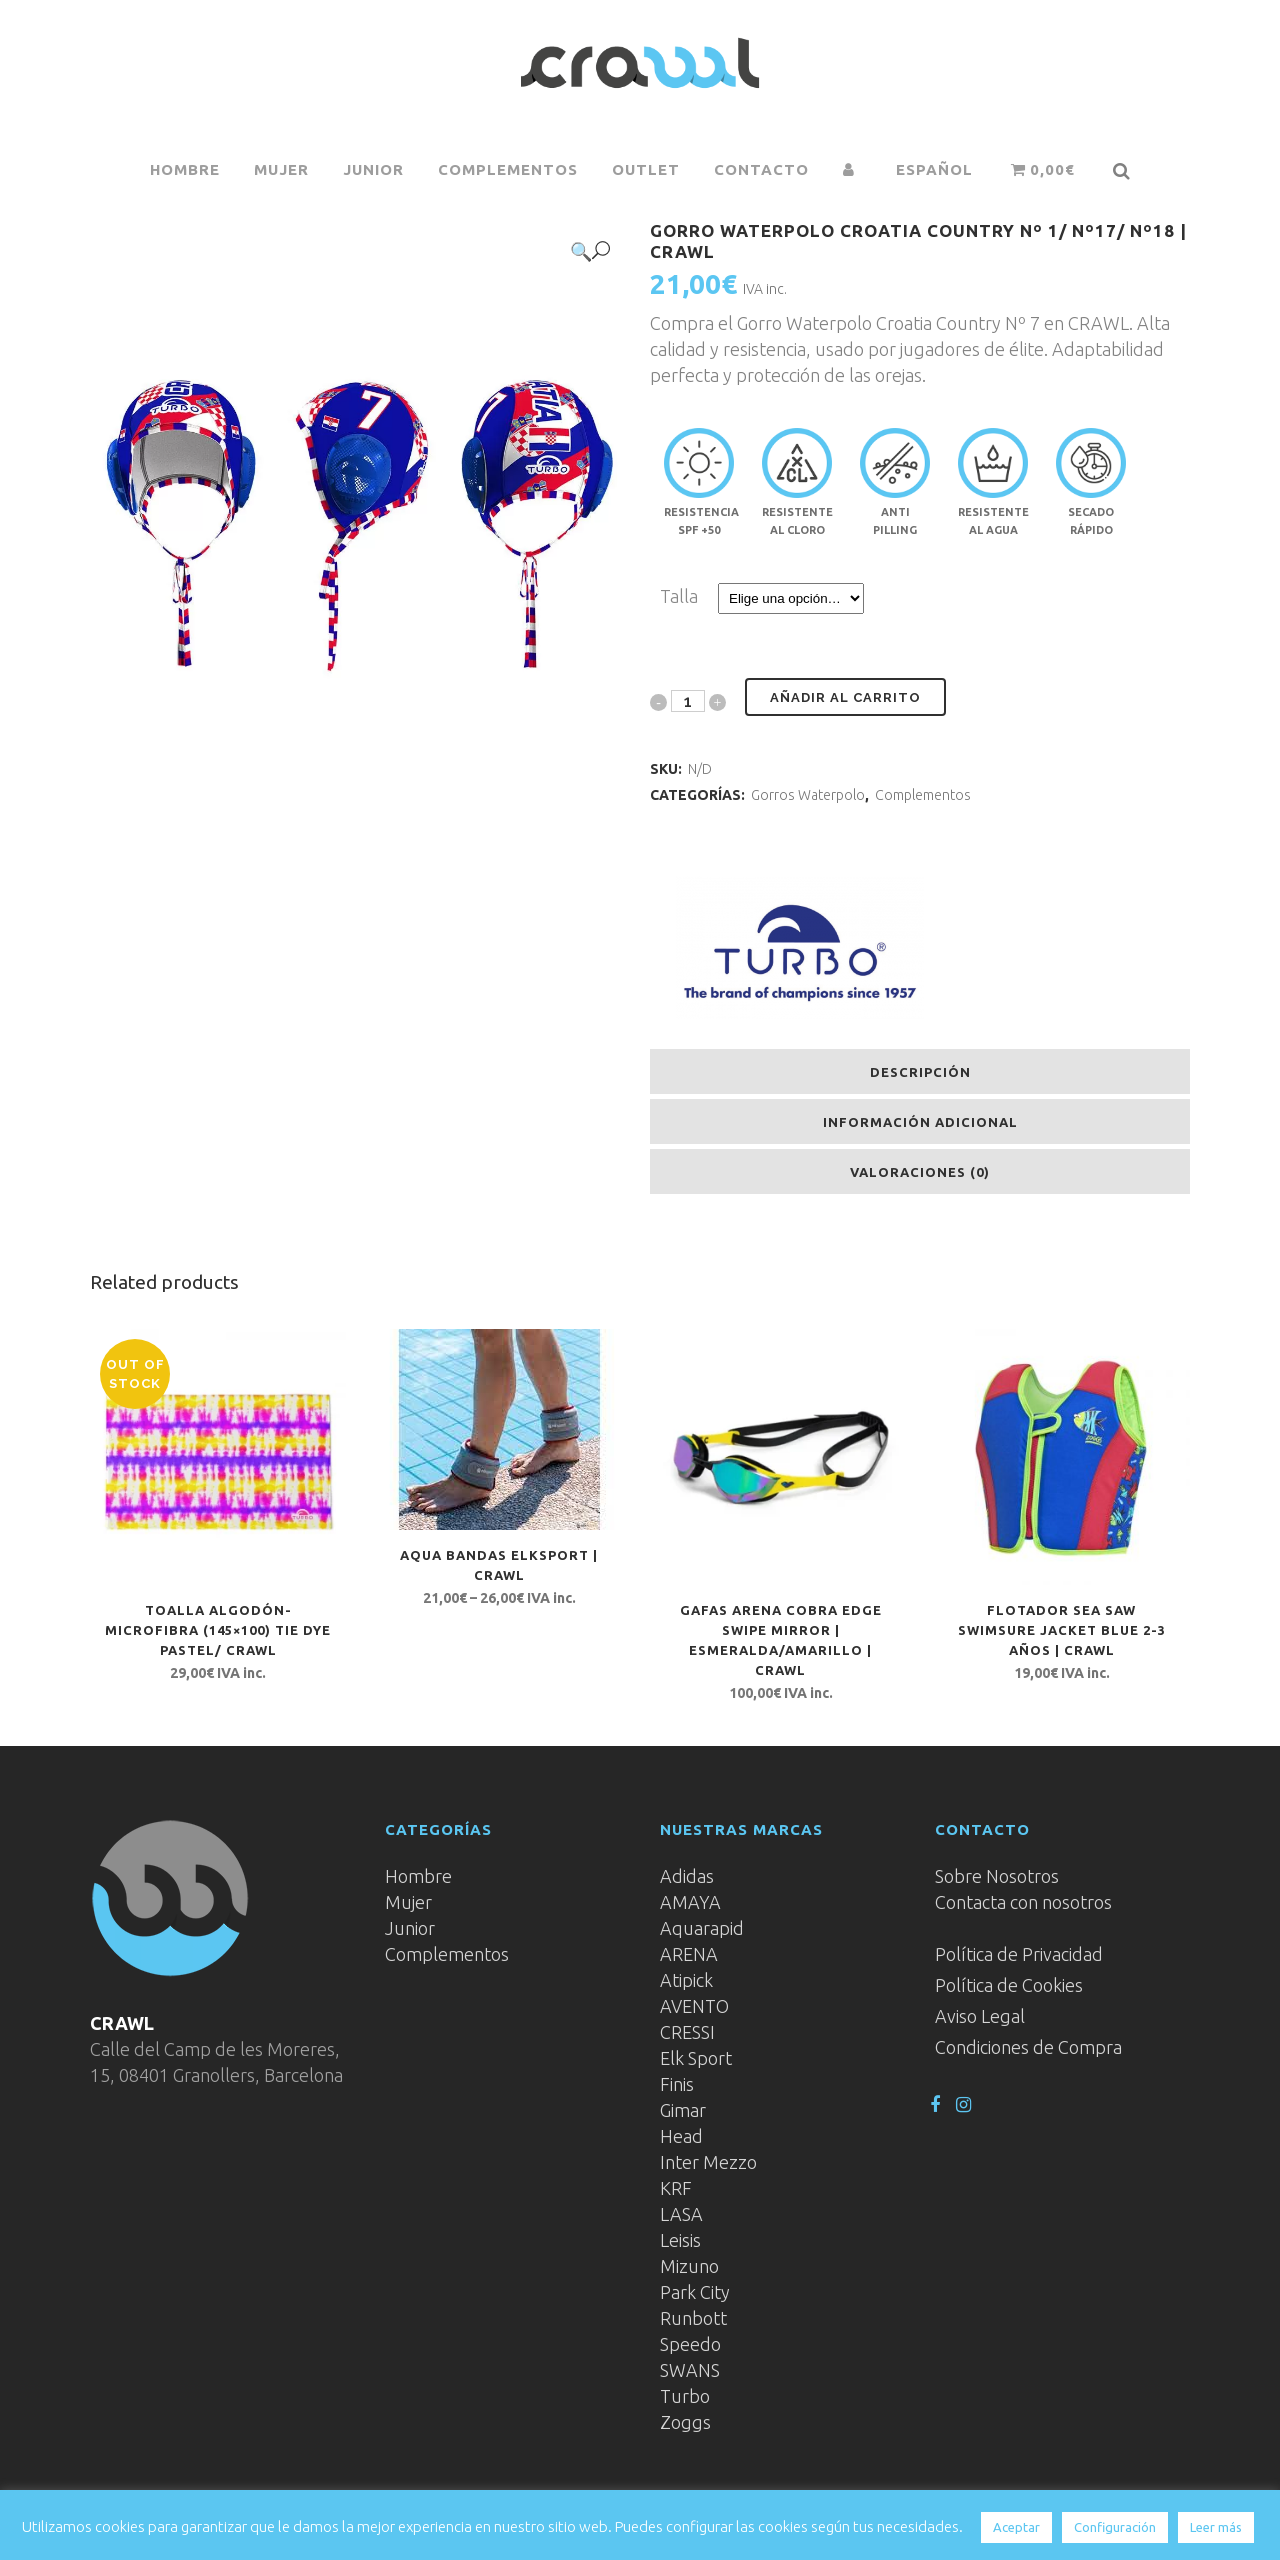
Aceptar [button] (1016, 2527)
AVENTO (694, 2006)
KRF (676, 2188)
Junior (410, 1928)
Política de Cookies (1009, 1985)
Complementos (923, 795)
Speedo (690, 2344)
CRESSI (687, 2032)
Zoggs (685, 2422)
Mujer (408, 1902)
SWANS (690, 2370)
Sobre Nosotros (997, 1876)
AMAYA (690, 1902)
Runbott (693, 2318)
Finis (677, 2084)
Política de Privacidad (1019, 1954)
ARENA (689, 1954)
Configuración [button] (1115, 2527)
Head (681, 2136)
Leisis (680, 2240)
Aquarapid (702, 1928)
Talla (679, 596)
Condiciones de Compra (1028, 2047)
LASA (681, 2214)
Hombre (418, 1876)
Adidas (687, 1876)
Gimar (683, 2110)
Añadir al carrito (845, 697)
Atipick (686, 1980)
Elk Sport (696, 2058)
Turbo (685, 2396)
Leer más (1216, 2527)
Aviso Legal (980, 2016)
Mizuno (689, 2266)
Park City (695, 2292)
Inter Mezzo (708, 2162)
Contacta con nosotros (1023, 1902)
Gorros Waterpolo (808, 795)
